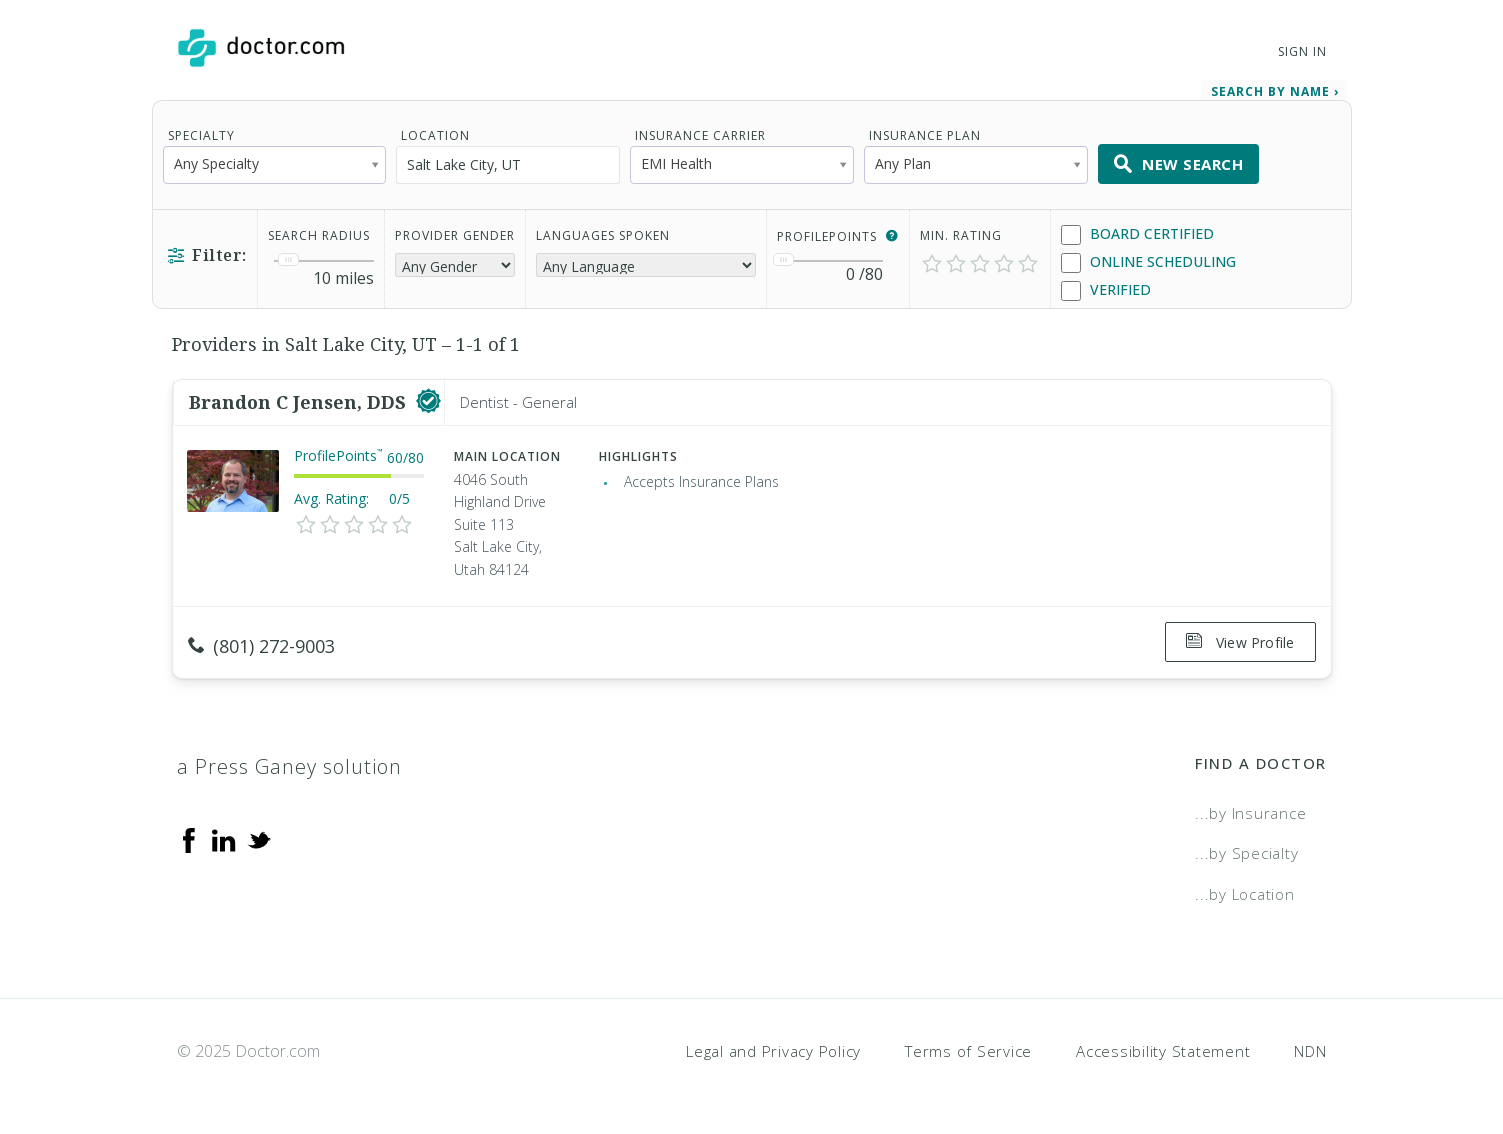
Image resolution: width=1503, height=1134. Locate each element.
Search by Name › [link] (1275, 91)
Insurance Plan (925, 135)
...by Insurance (1250, 812)
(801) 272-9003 (261, 646)
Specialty (201, 135)
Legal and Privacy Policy (773, 1049)
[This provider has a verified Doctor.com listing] (428, 402)
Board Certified (1137, 234)
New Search (1179, 164)
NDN (1310, 1049)
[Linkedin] (224, 838)
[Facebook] (189, 838)
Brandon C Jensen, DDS (300, 402)
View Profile (1240, 642)
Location (435, 135)
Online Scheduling (1148, 262)
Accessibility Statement (1163, 1049)
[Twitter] (259, 838)
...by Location (1245, 893)
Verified (1106, 290)
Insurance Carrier (700, 135)
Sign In (1302, 51)
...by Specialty (1246, 852)
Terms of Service (968, 1049)
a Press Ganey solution (289, 765)
